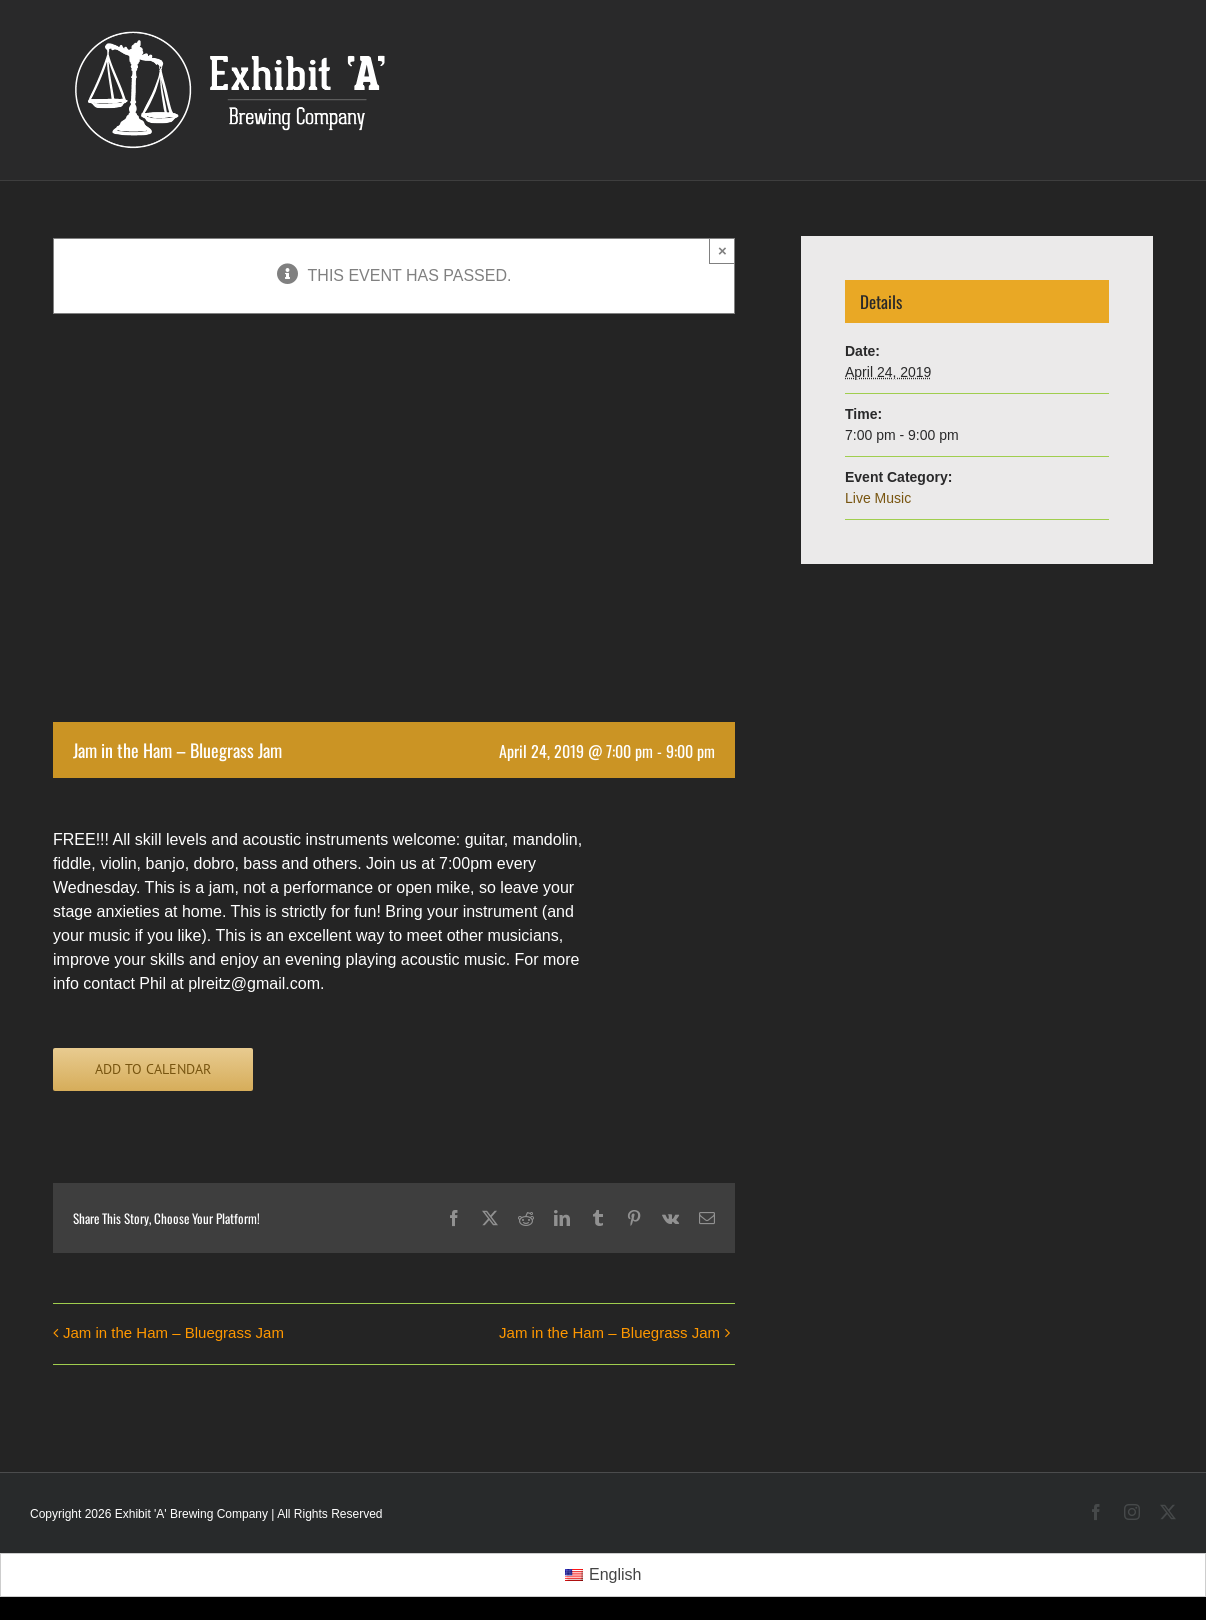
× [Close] (722, 250)
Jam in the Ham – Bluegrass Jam (173, 1332)
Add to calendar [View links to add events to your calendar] (153, 1069)
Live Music (878, 498)
